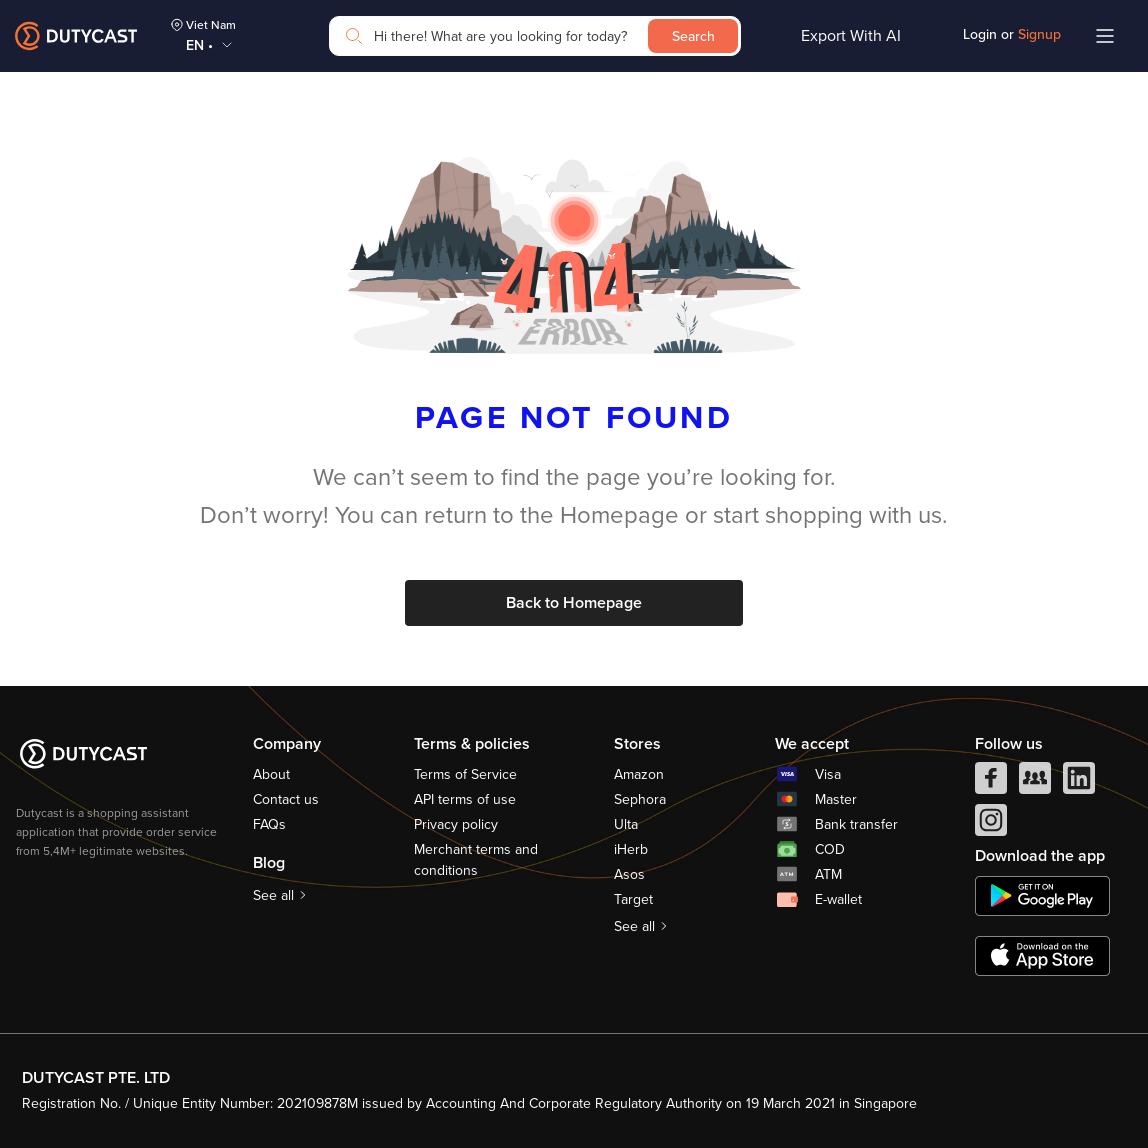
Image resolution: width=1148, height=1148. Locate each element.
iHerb (631, 849)
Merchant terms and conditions (476, 860)
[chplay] (1042, 896)
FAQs (269, 824)
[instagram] (991, 825)
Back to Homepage (574, 603)
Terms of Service (465, 774)
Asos (629, 874)
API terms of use (465, 799)
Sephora (640, 799)
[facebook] (991, 783)
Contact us (286, 799)
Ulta (626, 824)
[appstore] (1042, 956)
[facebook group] (1035, 783)
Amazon (639, 774)
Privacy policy (456, 824)
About (271, 774)
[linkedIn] (1079, 783)
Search (693, 36)
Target (633, 899)
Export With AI (851, 36)
